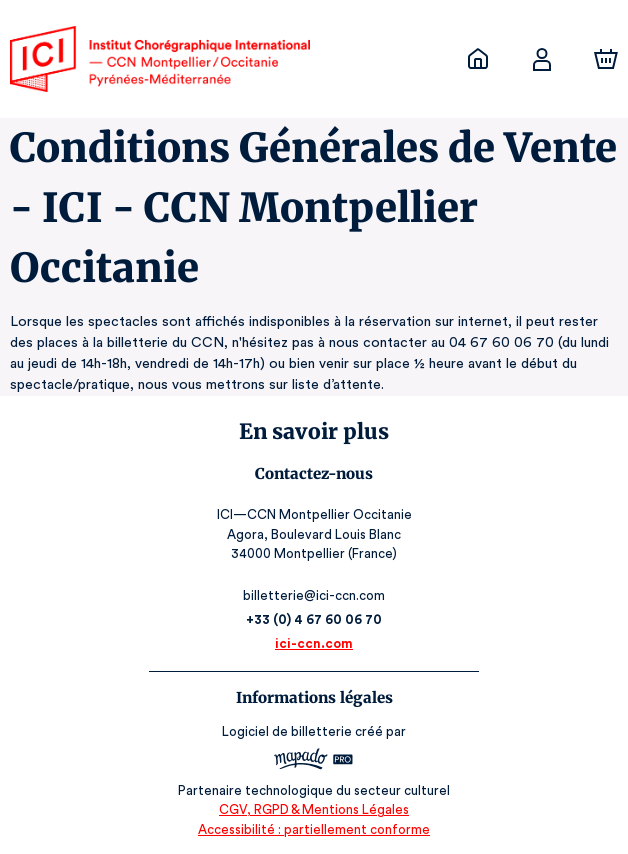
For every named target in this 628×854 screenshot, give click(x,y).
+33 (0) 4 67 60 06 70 (314, 619)
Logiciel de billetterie (288, 731)
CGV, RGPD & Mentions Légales (314, 809)
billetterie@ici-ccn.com (314, 595)
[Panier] (606, 59)
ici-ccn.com (314, 643)
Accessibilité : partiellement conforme (314, 829)
